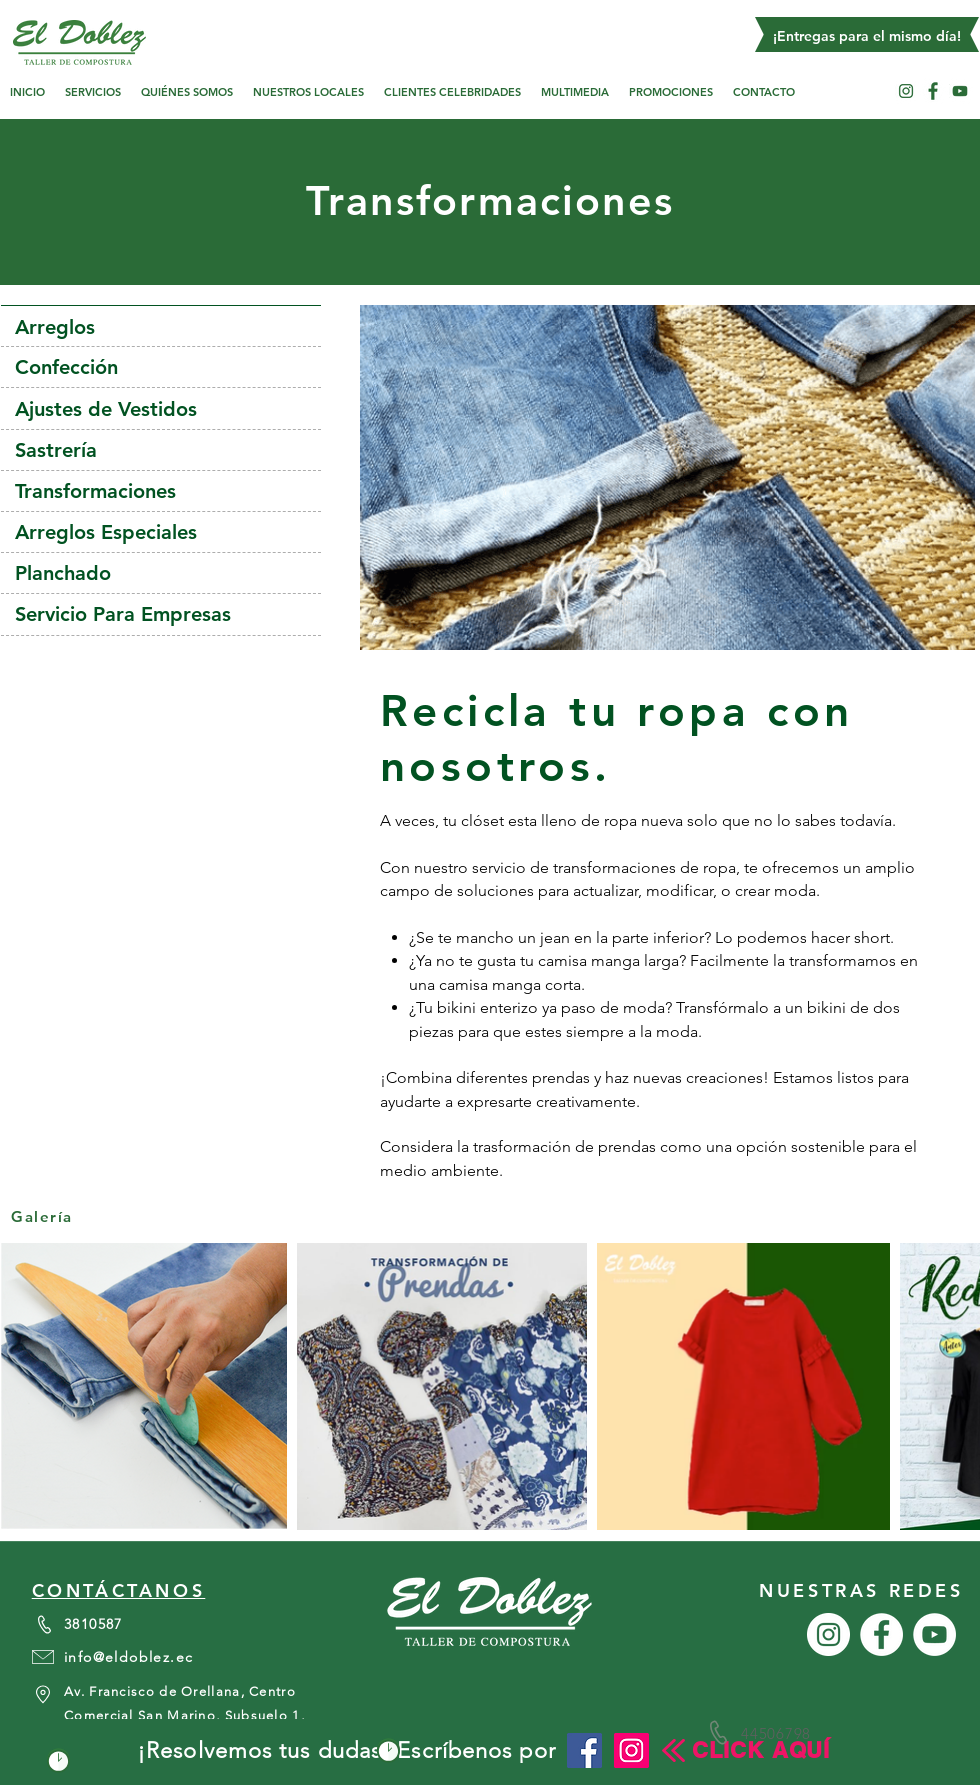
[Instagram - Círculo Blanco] (906, 91)
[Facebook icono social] (584, 1750)
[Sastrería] (161, 450)
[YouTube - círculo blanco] (960, 91)
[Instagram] (631, 1750)
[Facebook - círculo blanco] (933, 91)
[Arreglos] (161, 327)
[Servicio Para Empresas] (161, 614)
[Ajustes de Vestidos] (161, 409)
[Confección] (161, 367)
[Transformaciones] (161, 491)
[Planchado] (161, 573)
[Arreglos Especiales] (161, 532)
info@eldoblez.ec (128, 1657)
